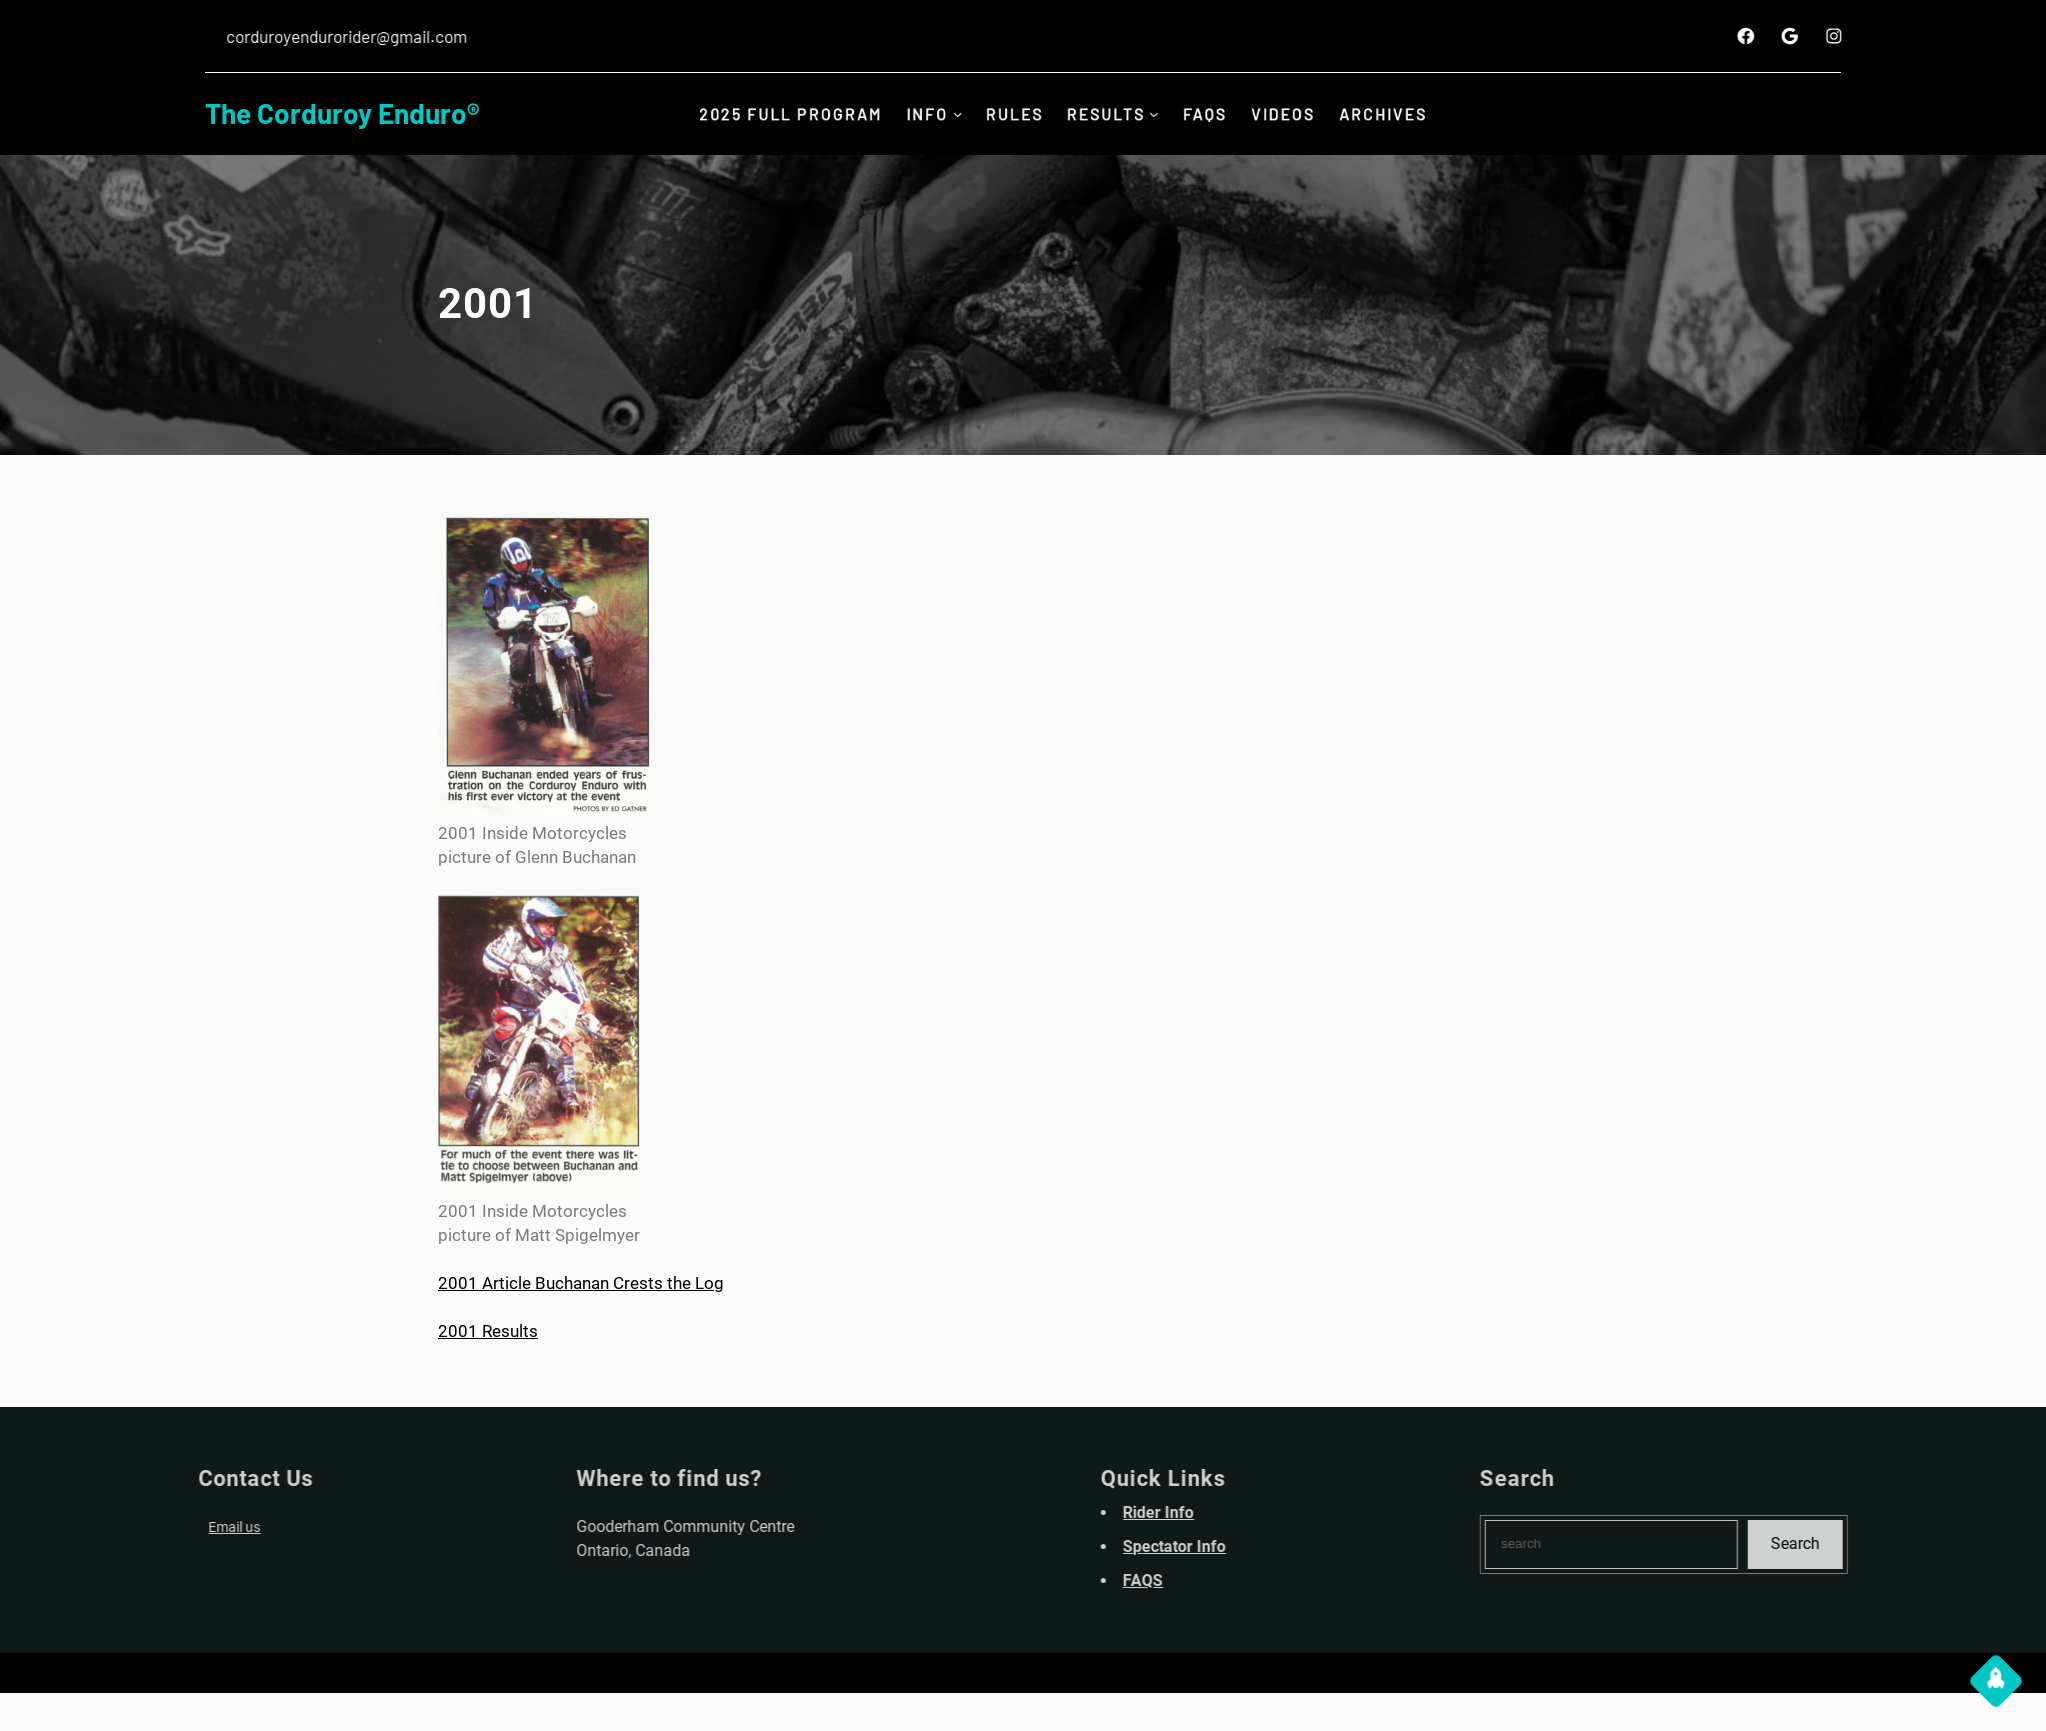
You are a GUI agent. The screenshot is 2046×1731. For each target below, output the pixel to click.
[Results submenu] (1159, 113)
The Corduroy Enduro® (342, 113)
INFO (921, 113)
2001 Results (488, 1331)
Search (1901, 1543)
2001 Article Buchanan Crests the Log (581, 1283)
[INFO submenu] (952, 113)
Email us (128, 1527)
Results (1109, 113)
